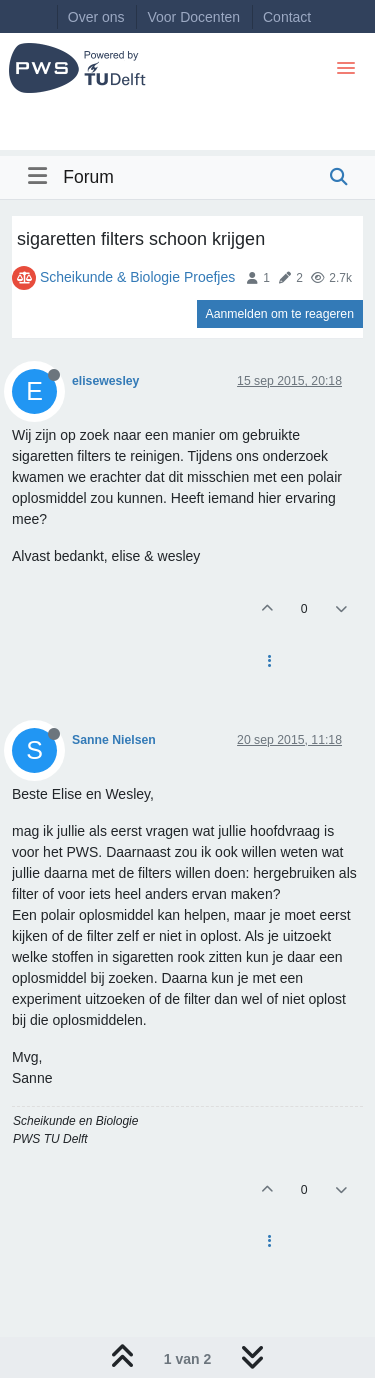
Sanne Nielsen (114, 740)
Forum (88, 177)
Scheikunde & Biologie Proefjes (137, 277)
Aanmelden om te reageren (280, 314)
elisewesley (105, 381)
